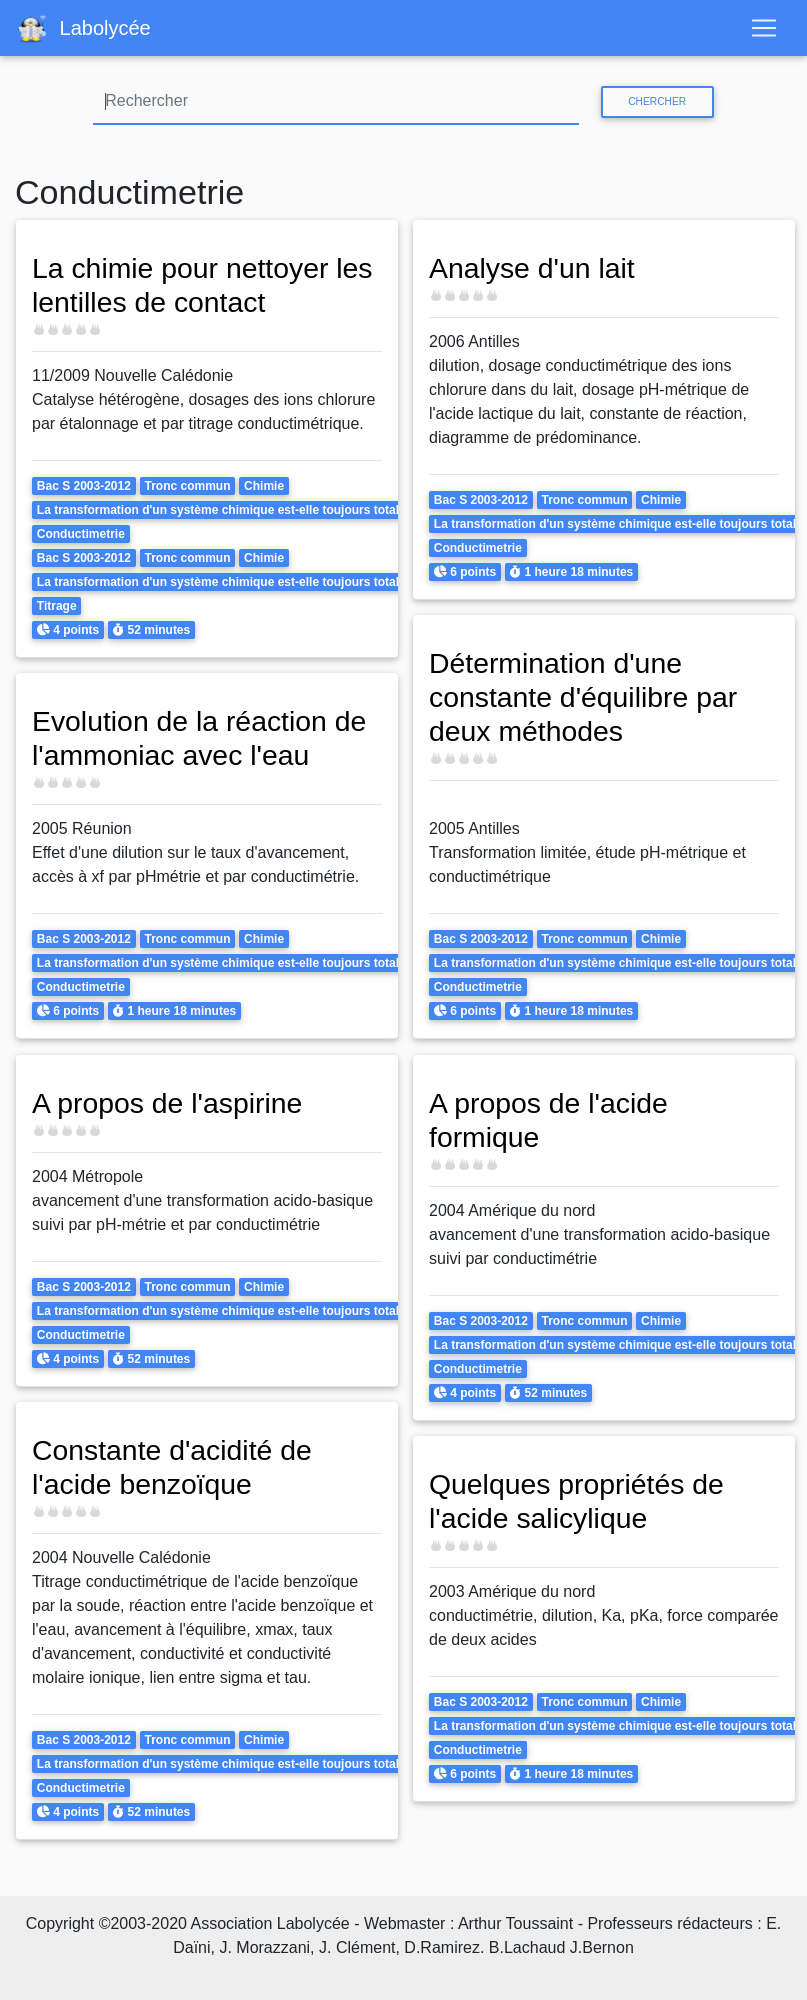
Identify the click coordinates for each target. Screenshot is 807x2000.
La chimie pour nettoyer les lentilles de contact (203, 285)
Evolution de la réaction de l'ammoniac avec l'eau (199, 738)
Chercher (657, 101)
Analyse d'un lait (532, 268)
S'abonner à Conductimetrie (23, 1864)
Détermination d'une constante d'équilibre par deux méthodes (583, 697)
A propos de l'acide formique (549, 1120)
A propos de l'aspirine (167, 1103)
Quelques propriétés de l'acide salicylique (577, 1501)
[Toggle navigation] (764, 28)
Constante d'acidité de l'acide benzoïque (172, 1467)
